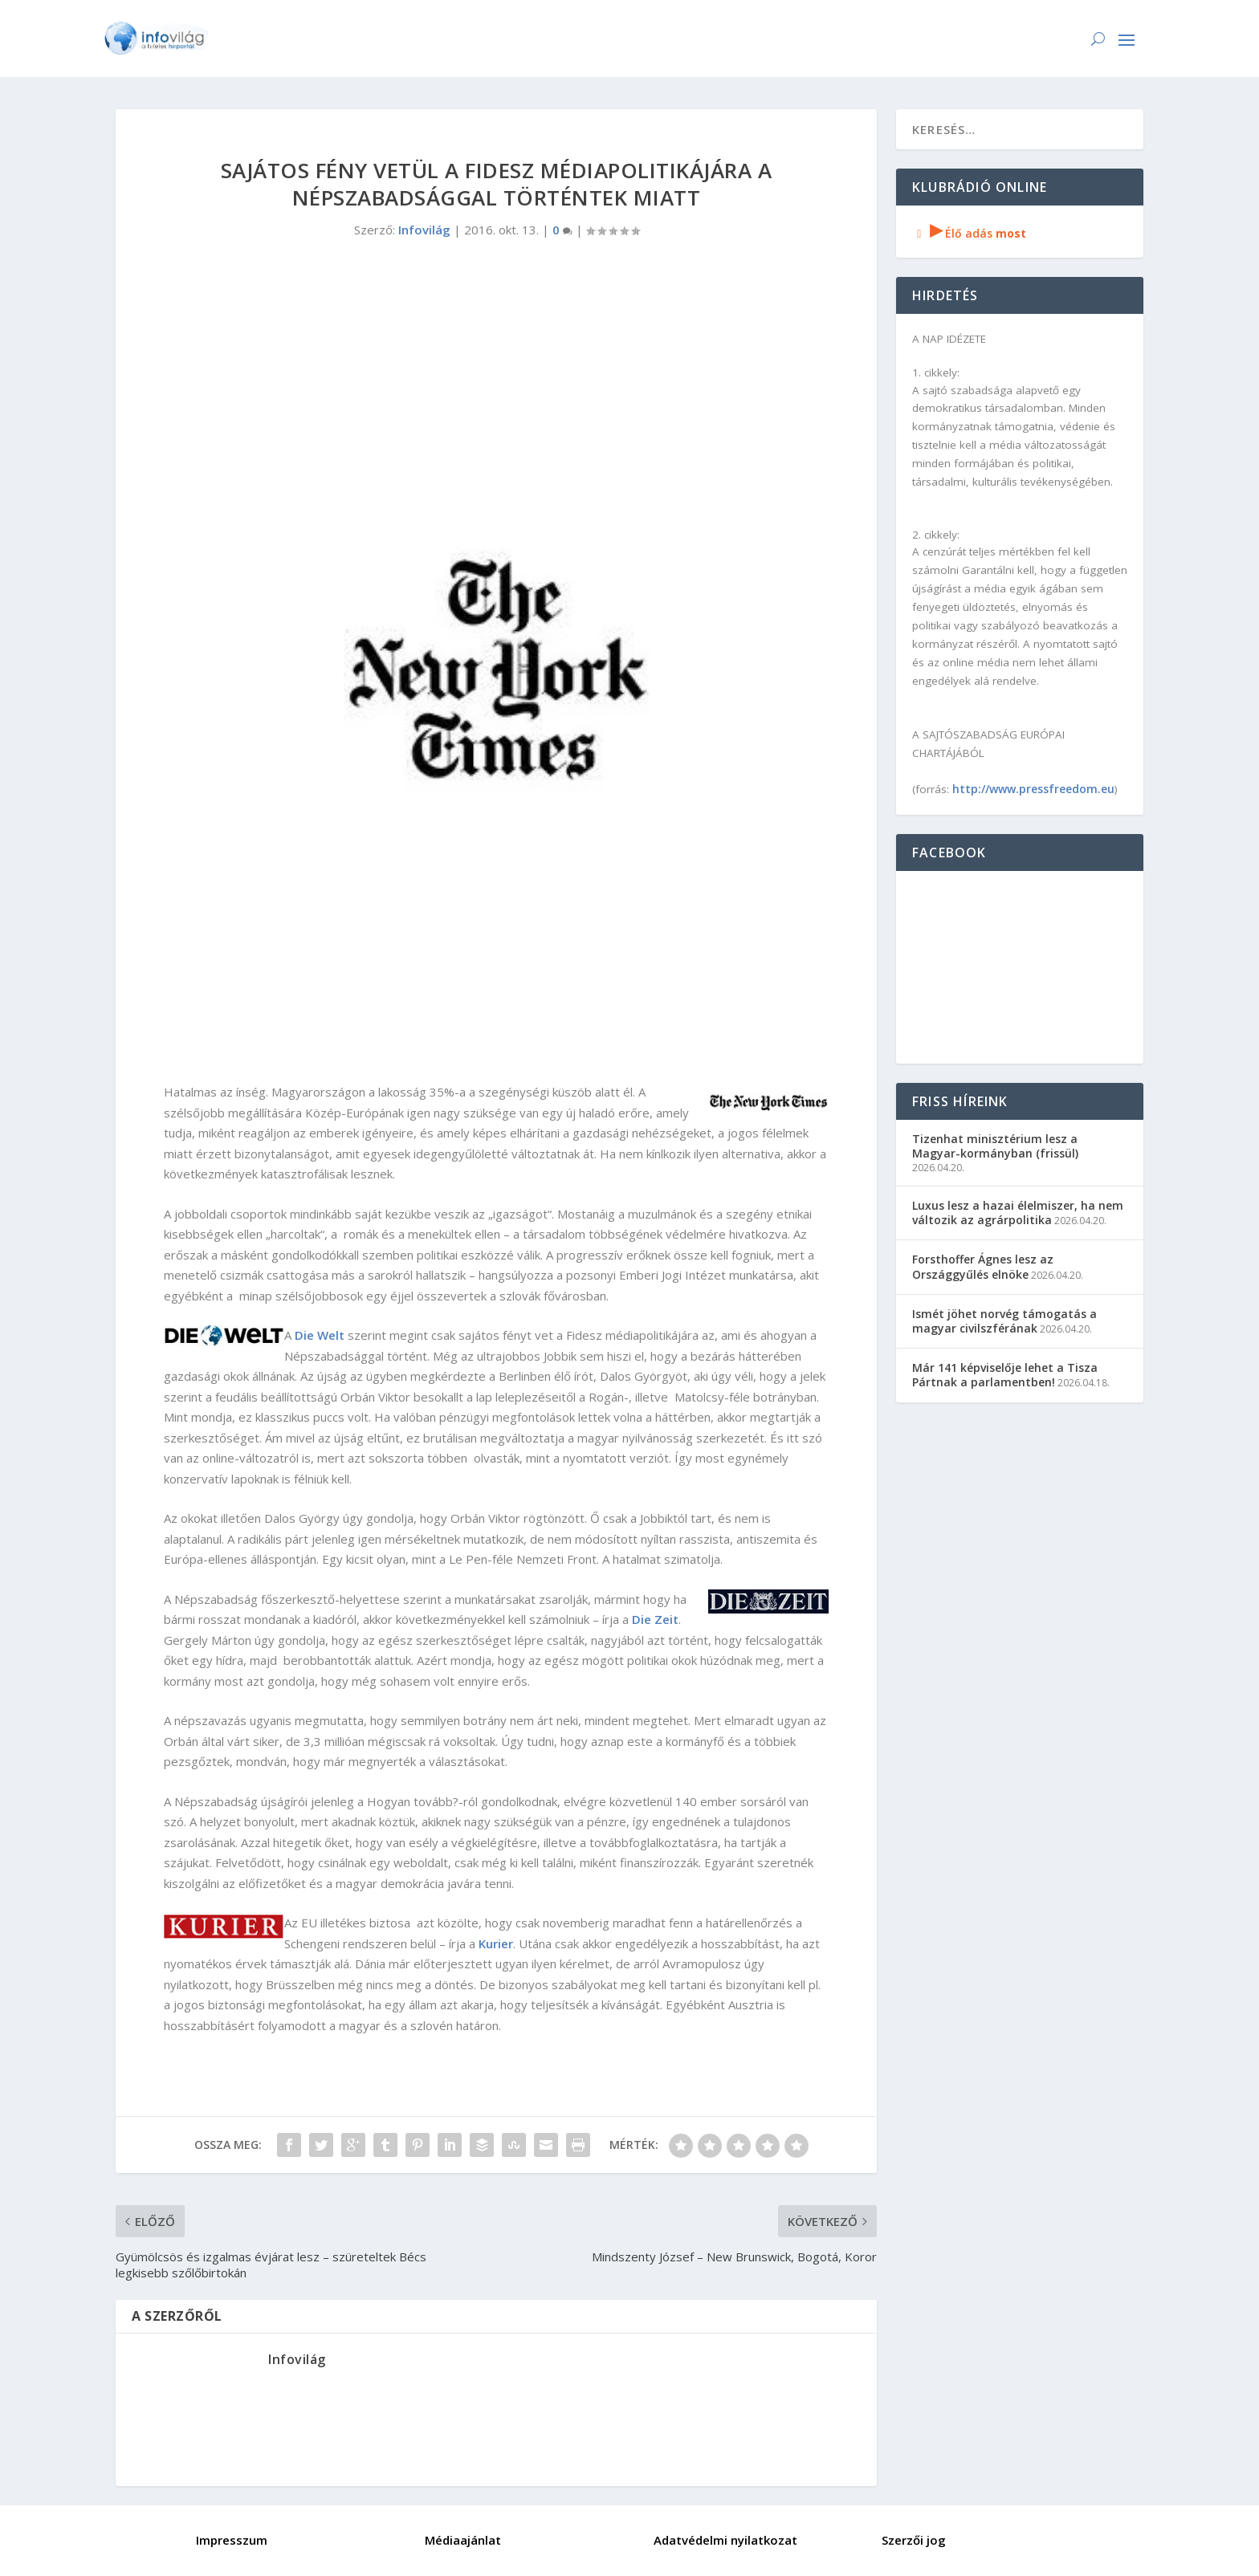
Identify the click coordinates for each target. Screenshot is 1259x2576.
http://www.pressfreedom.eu (1033, 788)
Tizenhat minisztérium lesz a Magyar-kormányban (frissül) (995, 1146)
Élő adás (969, 233)
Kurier (496, 1943)
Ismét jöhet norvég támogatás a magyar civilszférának (1004, 1321)
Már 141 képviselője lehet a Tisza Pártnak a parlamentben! (1005, 1375)
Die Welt (319, 1335)
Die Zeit (655, 1619)
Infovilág (424, 230)
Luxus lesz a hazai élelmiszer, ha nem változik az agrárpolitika (1017, 1212)
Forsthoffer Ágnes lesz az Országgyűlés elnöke (982, 1266)
